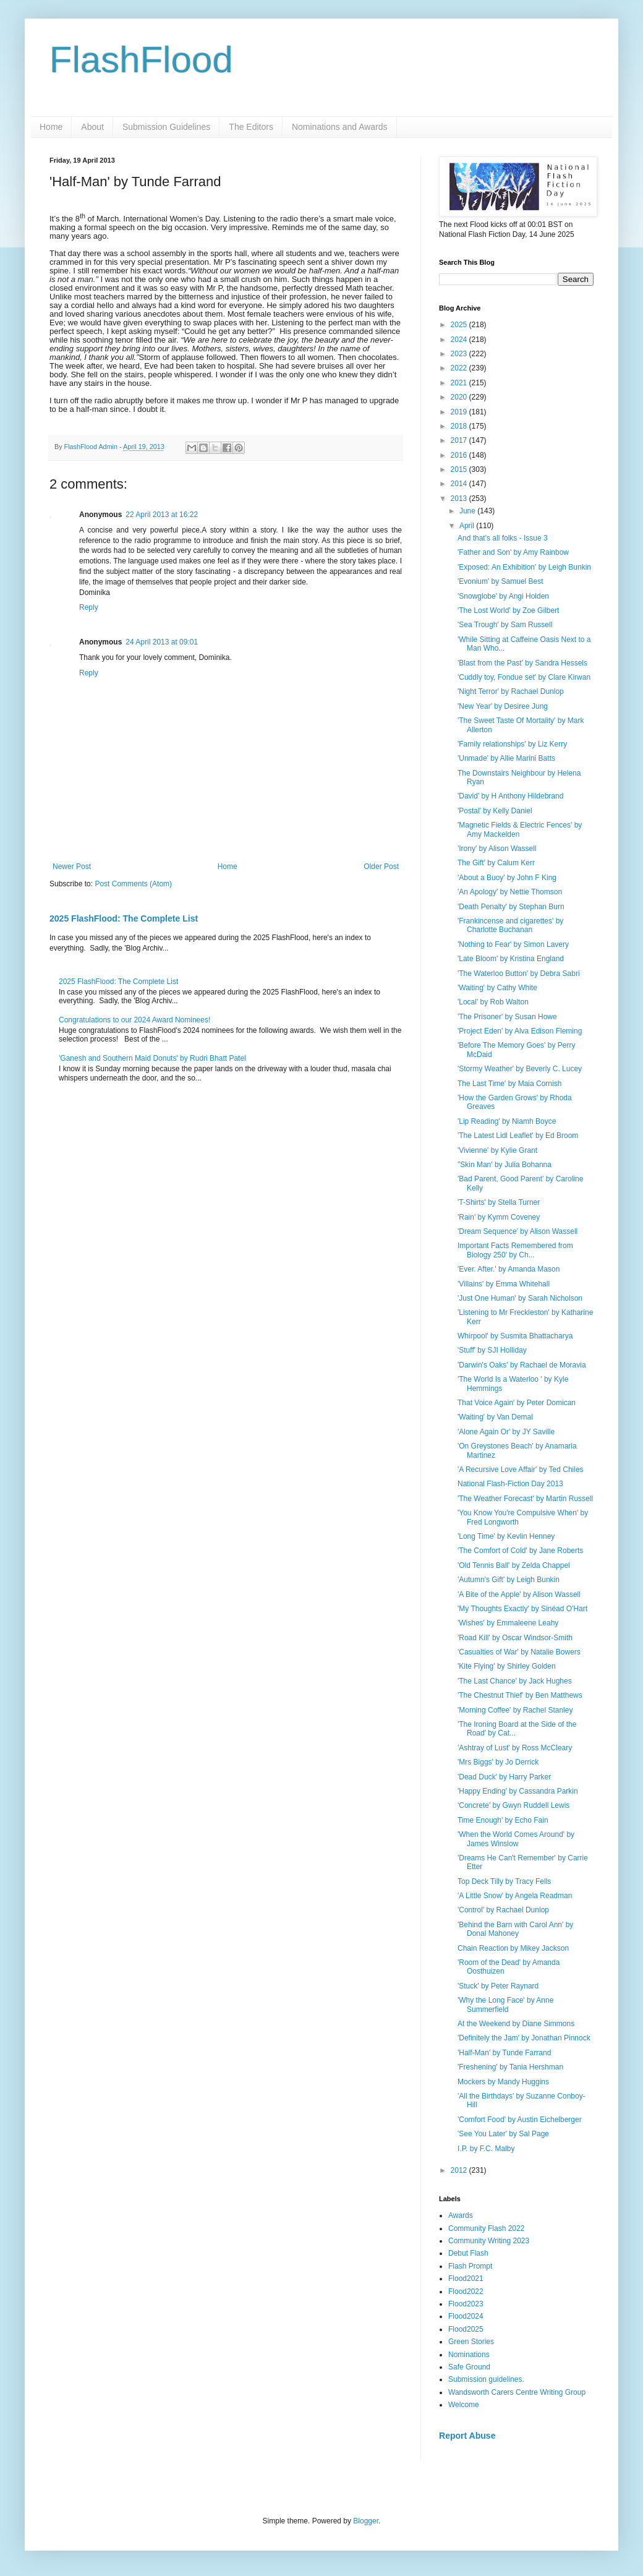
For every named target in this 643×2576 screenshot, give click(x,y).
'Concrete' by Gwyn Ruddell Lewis (513, 1805)
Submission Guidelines (166, 127)
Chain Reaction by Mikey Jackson (513, 1948)
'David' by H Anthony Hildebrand (510, 796)
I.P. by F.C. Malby (486, 2148)
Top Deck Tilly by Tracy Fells (504, 1881)
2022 (460, 368)
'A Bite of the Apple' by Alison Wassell (519, 1594)
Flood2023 (465, 2304)
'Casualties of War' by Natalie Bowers (519, 1652)
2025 (460, 324)
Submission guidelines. (486, 2379)
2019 (460, 412)
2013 (460, 498)
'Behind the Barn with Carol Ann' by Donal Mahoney (515, 1929)
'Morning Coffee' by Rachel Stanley (515, 1710)
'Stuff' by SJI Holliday (492, 1350)
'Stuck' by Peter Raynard (498, 1986)
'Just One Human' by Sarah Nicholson (520, 1298)
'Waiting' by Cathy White (497, 987)
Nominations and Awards (340, 127)
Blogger (365, 2521)
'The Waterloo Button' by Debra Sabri (519, 973)
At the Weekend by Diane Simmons (516, 2023)
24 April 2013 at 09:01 (162, 642)
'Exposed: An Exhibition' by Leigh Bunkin (524, 567)
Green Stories (471, 2341)
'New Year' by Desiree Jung (503, 706)
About (92, 127)
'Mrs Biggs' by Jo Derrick (498, 1762)
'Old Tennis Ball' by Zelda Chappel (514, 1565)
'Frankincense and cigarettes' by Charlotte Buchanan (510, 925)
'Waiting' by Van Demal (495, 1417)
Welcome (463, 2404)
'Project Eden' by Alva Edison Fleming (520, 1031)
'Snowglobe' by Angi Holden (503, 596)
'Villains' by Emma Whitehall (504, 1284)
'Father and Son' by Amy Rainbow (513, 552)
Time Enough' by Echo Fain (503, 1820)
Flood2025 (465, 2329)
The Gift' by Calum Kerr (496, 862)
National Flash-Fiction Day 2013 (510, 1483)
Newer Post (72, 866)
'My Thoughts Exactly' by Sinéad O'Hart (522, 1608)
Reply (88, 607)
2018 (460, 426)
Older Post (381, 866)
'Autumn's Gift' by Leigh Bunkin (509, 1579)
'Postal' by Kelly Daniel (495, 811)
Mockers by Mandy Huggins (503, 2081)
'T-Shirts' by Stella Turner (499, 1202)
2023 (460, 353)
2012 (460, 2170)
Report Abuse (467, 2436)
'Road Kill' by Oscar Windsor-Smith (515, 1637)
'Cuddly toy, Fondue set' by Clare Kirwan (524, 677)
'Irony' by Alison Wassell (497, 848)
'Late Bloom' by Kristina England (511, 958)
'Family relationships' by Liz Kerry (512, 744)
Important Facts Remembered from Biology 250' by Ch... (515, 1250)
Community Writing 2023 (488, 2240)
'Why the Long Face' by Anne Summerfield (505, 2004)
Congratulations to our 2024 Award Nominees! (134, 1020)
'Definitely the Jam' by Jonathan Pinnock (524, 2038)
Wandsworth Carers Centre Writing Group (517, 2392)
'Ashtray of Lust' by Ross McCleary (515, 1748)
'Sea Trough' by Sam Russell (505, 624)
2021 (460, 383)
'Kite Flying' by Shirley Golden (507, 1666)
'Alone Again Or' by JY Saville (506, 1431)
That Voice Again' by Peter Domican (517, 1402)
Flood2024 (465, 2316)
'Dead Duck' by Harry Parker (504, 1777)
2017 (460, 440)
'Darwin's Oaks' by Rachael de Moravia (522, 1365)
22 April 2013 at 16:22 (162, 514)
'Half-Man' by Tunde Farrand (504, 2052)
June (468, 511)
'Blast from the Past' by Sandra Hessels (522, 663)
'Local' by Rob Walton (493, 1002)
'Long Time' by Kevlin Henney (506, 1536)
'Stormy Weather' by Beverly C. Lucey (520, 1068)
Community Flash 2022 (486, 2228)
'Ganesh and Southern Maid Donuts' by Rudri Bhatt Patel (152, 1058)
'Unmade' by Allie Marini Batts (506, 758)
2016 (460, 455)
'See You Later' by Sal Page (503, 2133)
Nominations (469, 2354)
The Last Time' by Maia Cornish (509, 1083)
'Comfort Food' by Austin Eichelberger (520, 2119)
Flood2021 (465, 2278)
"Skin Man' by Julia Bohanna (504, 1164)
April (467, 525)
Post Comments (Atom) (133, 883)
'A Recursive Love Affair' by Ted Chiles (521, 1469)
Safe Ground (469, 2367)
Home (51, 127)
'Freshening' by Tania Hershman (510, 2067)
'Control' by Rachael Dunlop (503, 1910)
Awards (460, 2215)
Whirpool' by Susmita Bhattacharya (515, 1336)
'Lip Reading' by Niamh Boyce (507, 1121)
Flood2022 (465, 2291)
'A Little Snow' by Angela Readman (515, 1895)
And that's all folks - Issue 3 (503, 538)
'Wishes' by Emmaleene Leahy (508, 1623)
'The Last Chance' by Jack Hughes (515, 1681)
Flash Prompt (470, 2266)
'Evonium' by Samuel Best (500, 581)
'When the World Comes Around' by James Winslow (516, 1838)
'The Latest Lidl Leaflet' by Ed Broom (518, 1135)
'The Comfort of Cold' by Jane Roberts (520, 1550)
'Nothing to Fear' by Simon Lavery (513, 944)
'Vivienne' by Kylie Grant (497, 1150)
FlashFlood (141, 59)
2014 (460, 483)
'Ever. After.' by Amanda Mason (509, 1269)
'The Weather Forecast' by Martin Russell (525, 1498)
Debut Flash (468, 2253)
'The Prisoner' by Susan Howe (507, 1016)
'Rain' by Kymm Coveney (499, 1217)
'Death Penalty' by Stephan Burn (511, 906)
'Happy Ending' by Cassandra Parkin (518, 1791)
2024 (460, 339)
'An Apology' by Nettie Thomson (510, 892)
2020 (460, 397)
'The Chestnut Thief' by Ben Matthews (520, 1695)
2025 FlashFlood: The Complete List (123, 918)
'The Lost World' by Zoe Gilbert (508, 610)
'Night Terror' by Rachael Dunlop (511, 691)
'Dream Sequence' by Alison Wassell (517, 1231)
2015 (460, 469)
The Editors (251, 127)
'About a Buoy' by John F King (507, 877)
